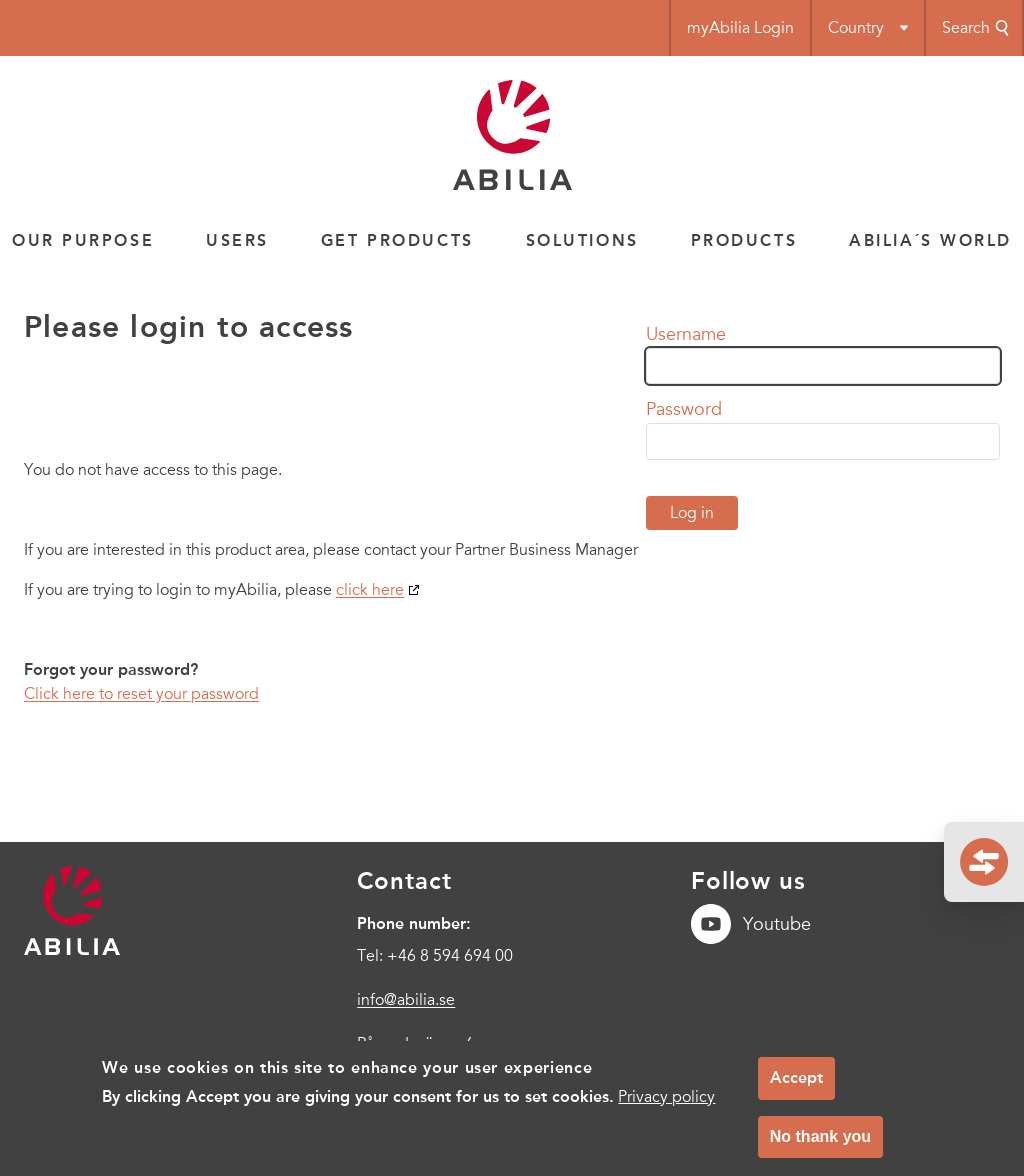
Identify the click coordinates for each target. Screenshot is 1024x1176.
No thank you (820, 1146)
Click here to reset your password (141, 694)
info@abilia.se (406, 1000)
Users (237, 240)
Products (744, 240)
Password (684, 409)
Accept (796, 1088)
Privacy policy (666, 1107)
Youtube (751, 924)
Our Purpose (83, 240)
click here (370, 590)
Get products (397, 240)
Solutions (582, 240)
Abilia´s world (930, 240)
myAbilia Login (740, 28)
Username (686, 334)
